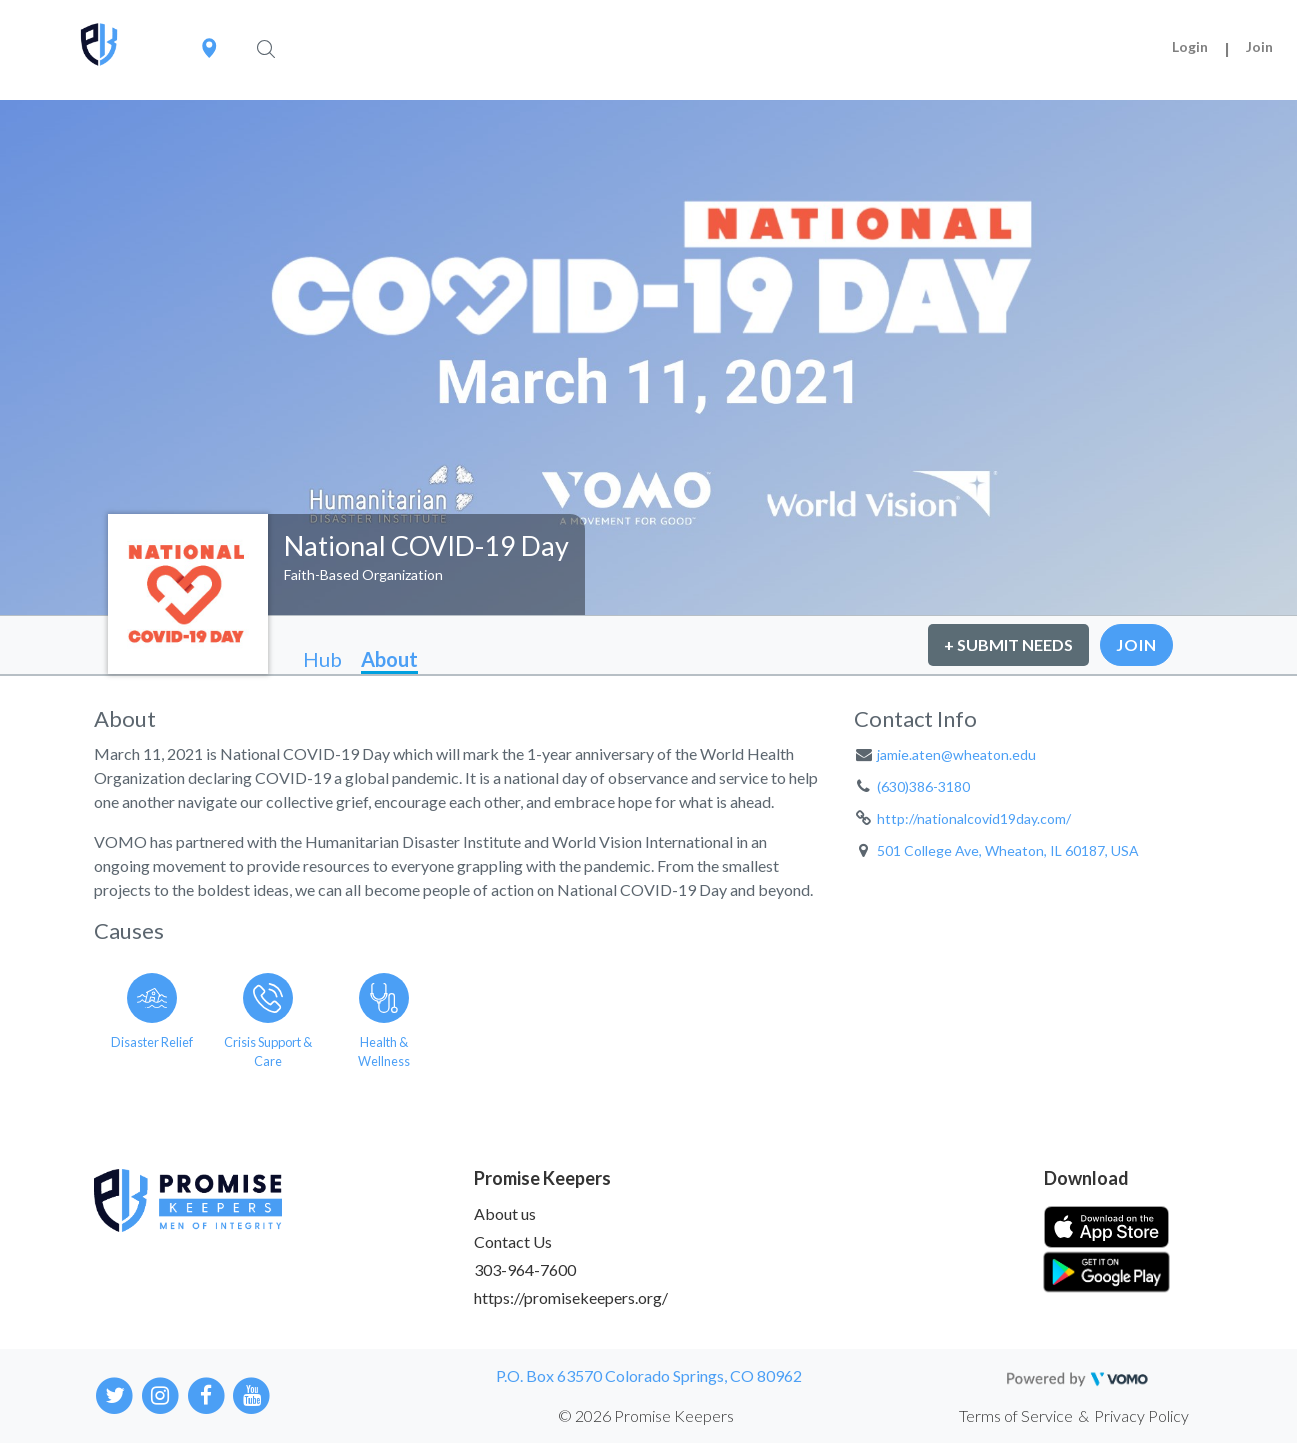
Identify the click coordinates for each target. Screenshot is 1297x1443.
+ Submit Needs (1008, 644)
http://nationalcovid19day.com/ (974, 818)
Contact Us (513, 1241)
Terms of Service (1016, 1415)
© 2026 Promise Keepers (646, 1415)
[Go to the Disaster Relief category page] (152, 1017)
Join (1259, 46)
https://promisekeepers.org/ (571, 1297)
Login (1190, 46)
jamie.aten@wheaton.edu (956, 754)
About (389, 659)
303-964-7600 (525, 1269)
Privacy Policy (1141, 1415)
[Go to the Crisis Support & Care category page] (268, 1017)
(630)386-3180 (923, 786)
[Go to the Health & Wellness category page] (384, 1017)
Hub (322, 659)
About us (505, 1213)
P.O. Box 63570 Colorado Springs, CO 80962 (649, 1375)
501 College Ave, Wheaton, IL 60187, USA (1008, 850)
